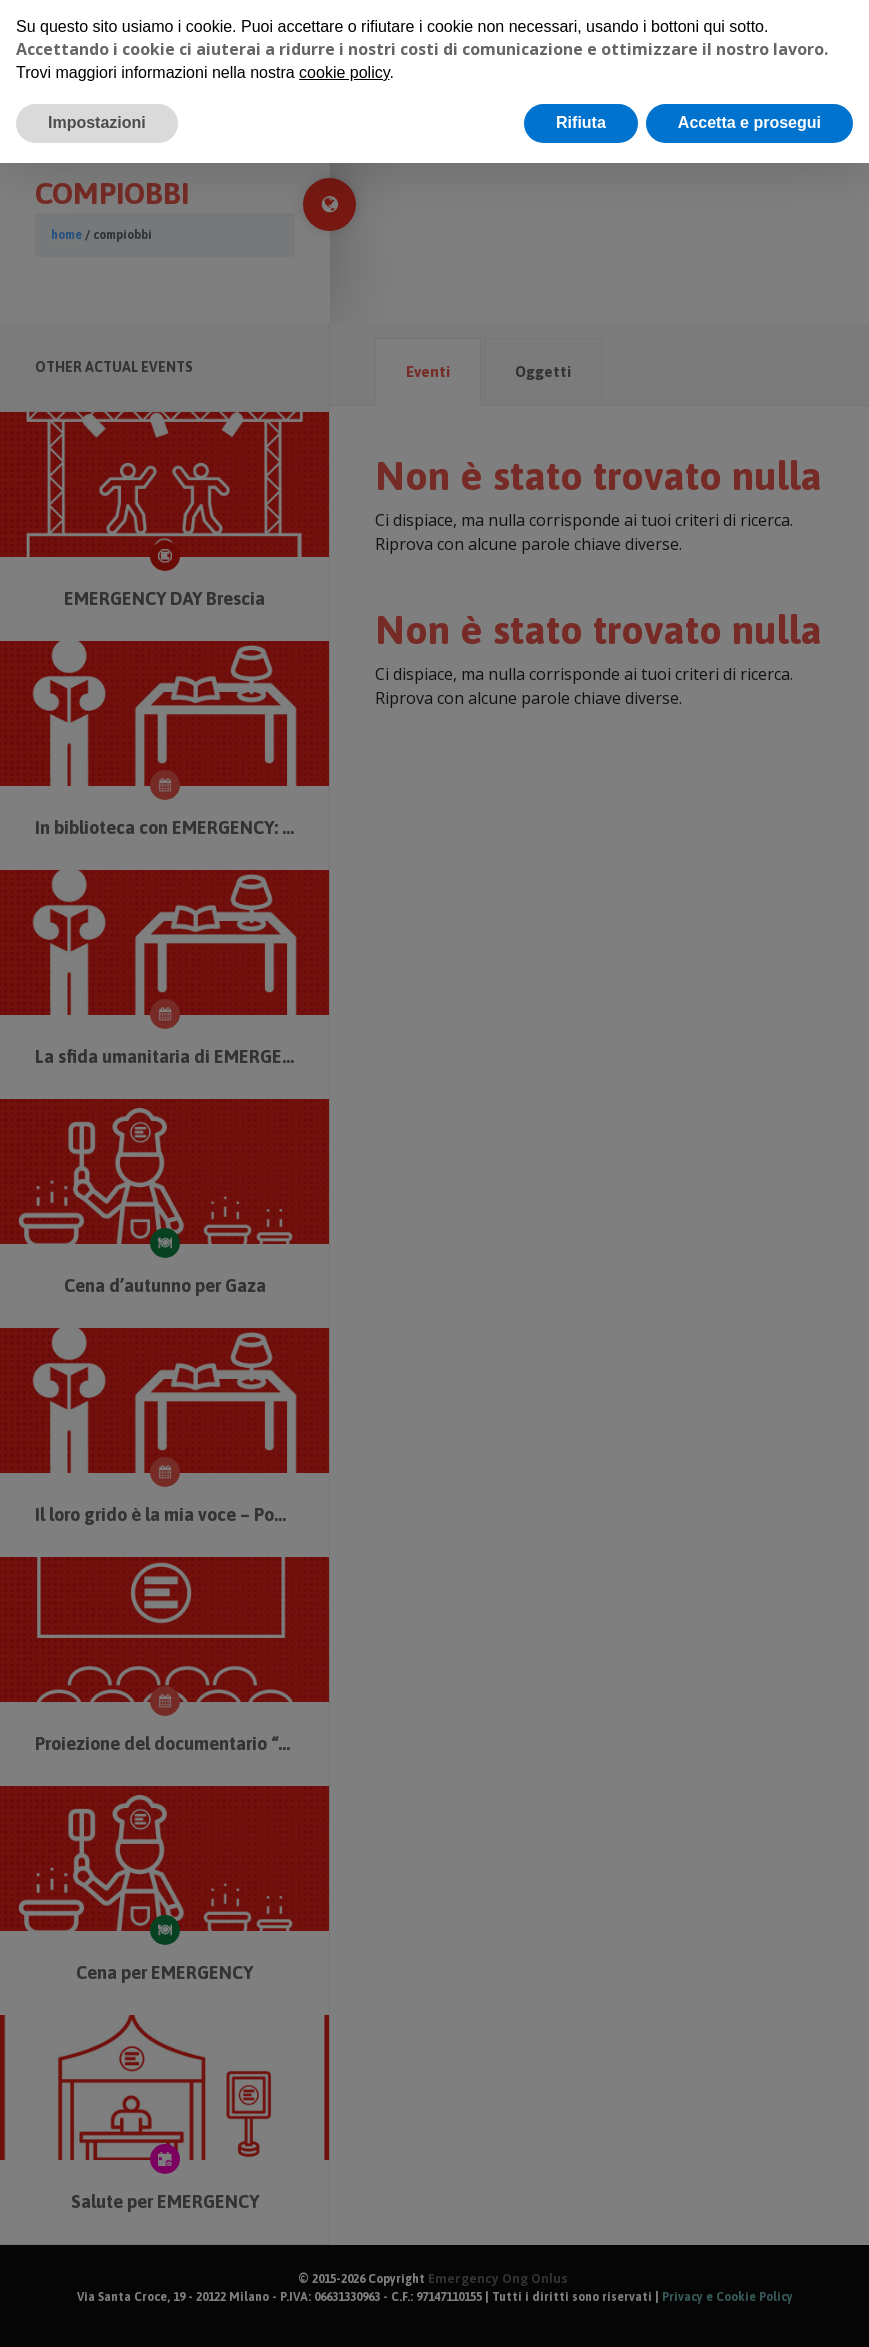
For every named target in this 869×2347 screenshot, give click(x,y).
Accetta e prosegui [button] (749, 122)
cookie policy (344, 72)
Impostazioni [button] (97, 122)
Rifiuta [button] (581, 122)
